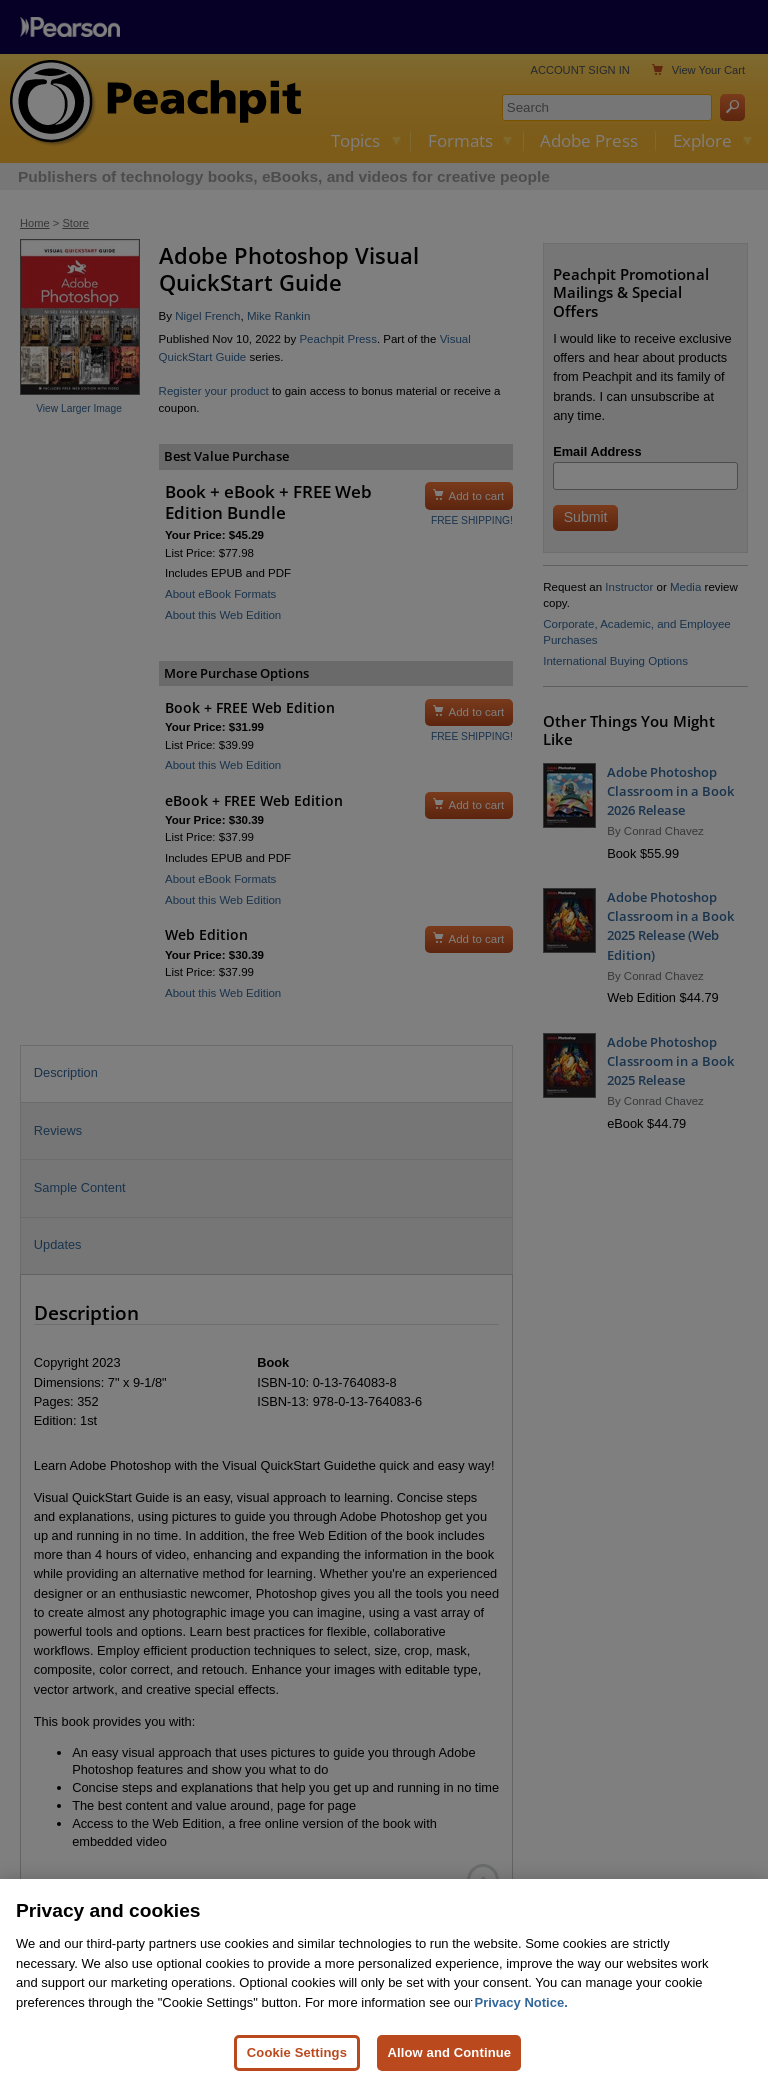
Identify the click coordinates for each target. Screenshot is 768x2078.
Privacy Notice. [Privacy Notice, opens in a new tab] (521, 2013)
